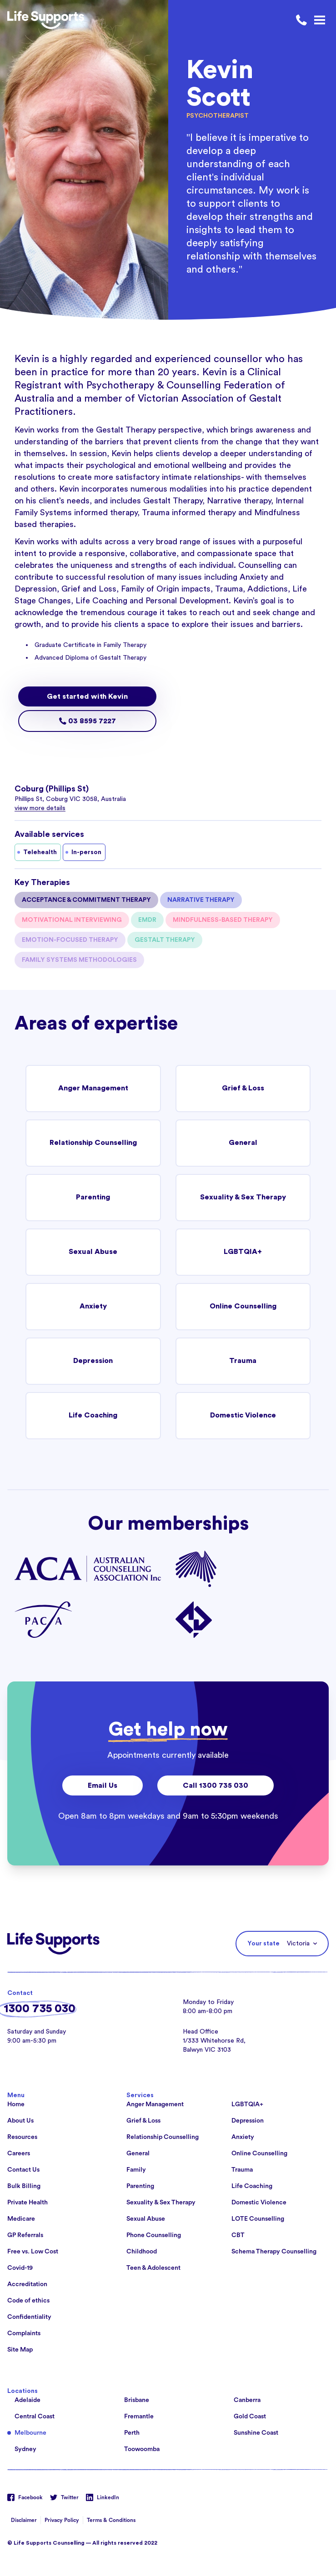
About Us (20, 2121)
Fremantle (139, 2416)
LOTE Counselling (257, 2219)
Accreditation (27, 2284)
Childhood (141, 2251)
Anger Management (93, 1088)
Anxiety (93, 1306)
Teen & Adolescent (153, 2268)
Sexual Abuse (93, 1252)
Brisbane (136, 2400)
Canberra (247, 2400)
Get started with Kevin (87, 696)
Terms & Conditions (111, 2520)
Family (136, 2170)
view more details (40, 808)
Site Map (20, 2350)
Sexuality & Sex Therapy (243, 1197)
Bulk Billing (23, 2186)
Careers (18, 2153)
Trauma (242, 1361)
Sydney (25, 2449)
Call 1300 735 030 (215, 1785)
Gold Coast (250, 2416)
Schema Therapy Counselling (273, 2251)
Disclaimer (24, 2520)
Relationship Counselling (93, 1143)
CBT (238, 2235)
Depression (93, 1361)
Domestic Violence (243, 1415)
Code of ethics (28, 2301)
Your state (263, 1943)
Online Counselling (243, 1306)
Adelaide (27, 2400)
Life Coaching (93, 1415)
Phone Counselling (153, 2235)
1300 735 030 (39, 2008)
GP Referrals (25, 2235)
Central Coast (35, 2416)
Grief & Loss (242, 1088)
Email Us (102, 1785)
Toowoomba (142, 2449)
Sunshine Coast (256, 2433)
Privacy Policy (62, 2520)
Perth (132, 2433)
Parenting (93, 1197)
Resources (22, 2137)
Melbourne (30, 2433)
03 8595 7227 (87, 721)
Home (16, 2104)
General (243, 1143)
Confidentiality (29, 2317)
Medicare (21, 2219)
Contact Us (23, 2170)
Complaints (23, 2333)
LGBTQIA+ (243, 1252)
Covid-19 (20, 2268)
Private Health (27, 2202)
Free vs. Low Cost (32, 2251)
